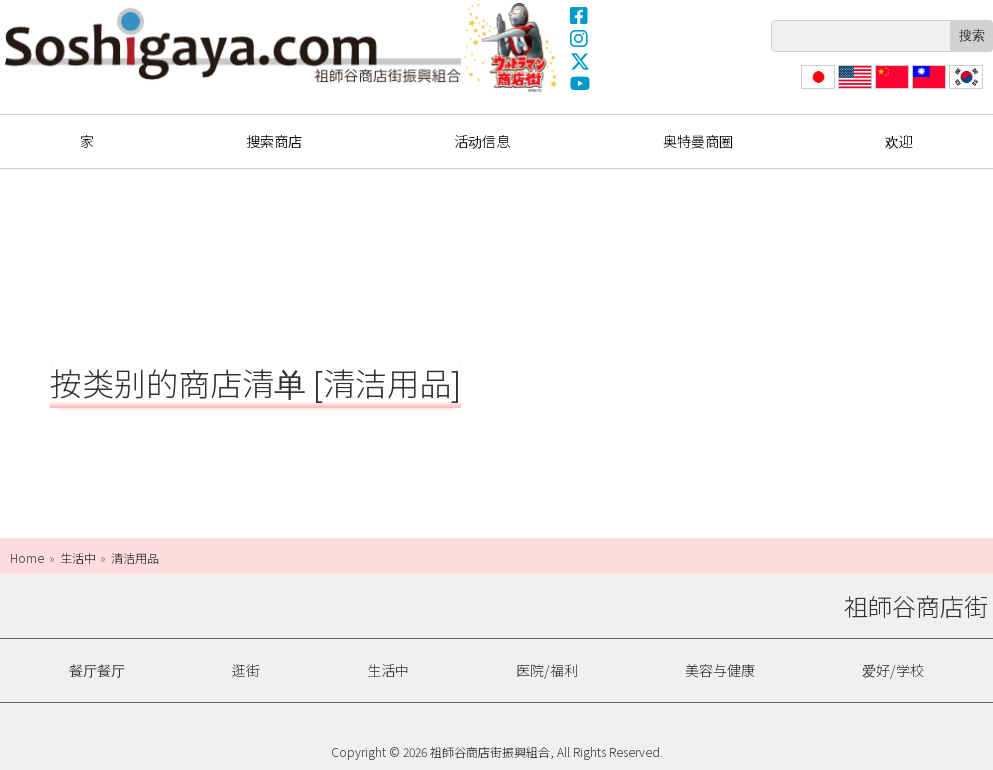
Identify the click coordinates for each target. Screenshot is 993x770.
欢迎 (899, 141)
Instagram (580, 38)
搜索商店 (274, 141)
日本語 (816, 88)
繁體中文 (927, 88)
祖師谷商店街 (233, 45)
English (855, 88)
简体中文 (890, 88)
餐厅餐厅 (97, 670)
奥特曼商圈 (513, 47)
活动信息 (482, 141)
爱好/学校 (893, 670)
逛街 (246, 670)
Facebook (580, 15)
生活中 (388, 670)
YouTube (580, 84)
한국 (964, 88)
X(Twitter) (580, 61)
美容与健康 (720, 670)
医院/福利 (547, 670)
